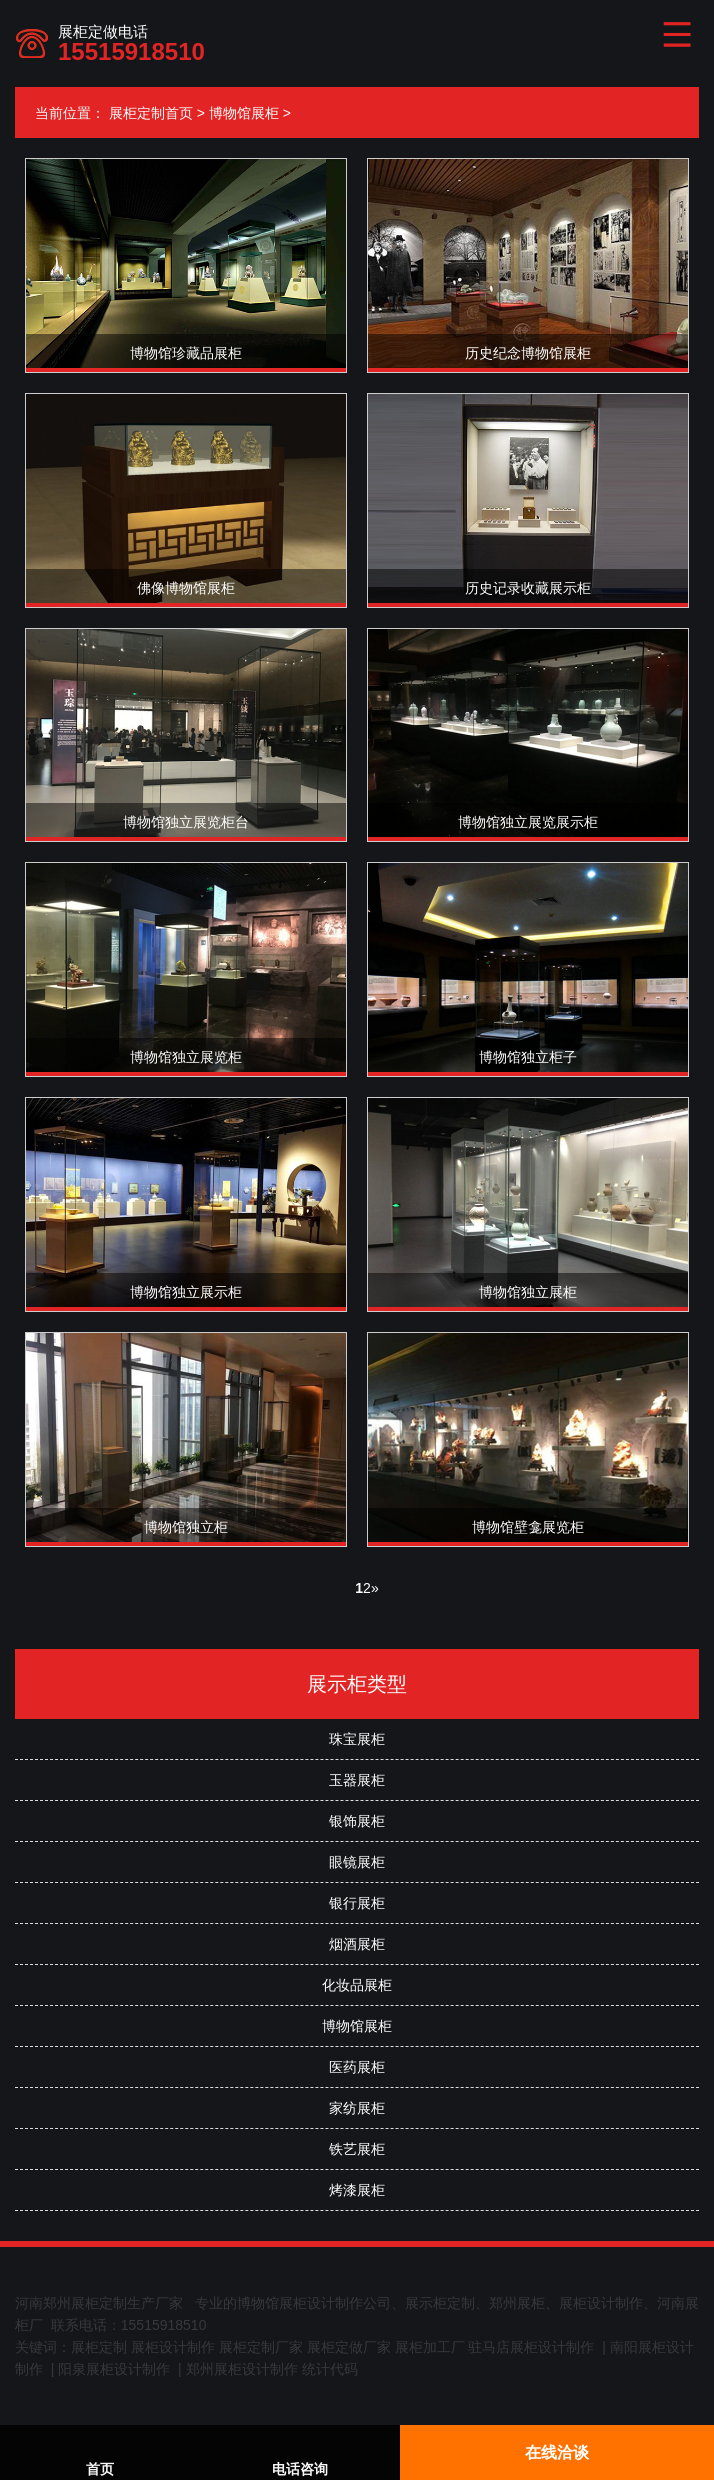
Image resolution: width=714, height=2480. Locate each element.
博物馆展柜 (244, 113)
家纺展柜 (357, 2108)
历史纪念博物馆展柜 (528, 353)
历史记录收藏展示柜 (528, 588)
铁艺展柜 (357, 2149)
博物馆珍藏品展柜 (186, 353)
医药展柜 (357, 2067)
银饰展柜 (357, 1821)
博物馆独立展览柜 (186, 1057)
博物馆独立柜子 (528, 1057)
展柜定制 (99, 2347)
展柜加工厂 (430, 2347)
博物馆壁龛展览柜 (528, 1527)
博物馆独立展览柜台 (186, 822)
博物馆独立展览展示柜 (528, 822)
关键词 (36, 2347)
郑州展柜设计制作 (242, 2369)
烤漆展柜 (357, 2190)
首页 (100, 2455)
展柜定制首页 (151, 113)
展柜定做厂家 (349, 2347)
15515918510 (131, 51)
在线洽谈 (557, 2452)
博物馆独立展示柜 (186, 1292)
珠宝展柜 (357, 1739)
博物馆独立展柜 (528, 1292)
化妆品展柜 (357, 1985)
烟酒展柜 (357, 1944)
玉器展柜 (357, 1780)
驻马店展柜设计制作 (531, 2347)
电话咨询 (300, 2455)
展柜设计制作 (173, 2347)
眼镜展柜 (357, 1862)
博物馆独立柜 (186, 1527)
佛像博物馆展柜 (186, 588)
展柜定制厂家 (261, 2347)
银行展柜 (357, 1903)
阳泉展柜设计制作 (114, 2369)
